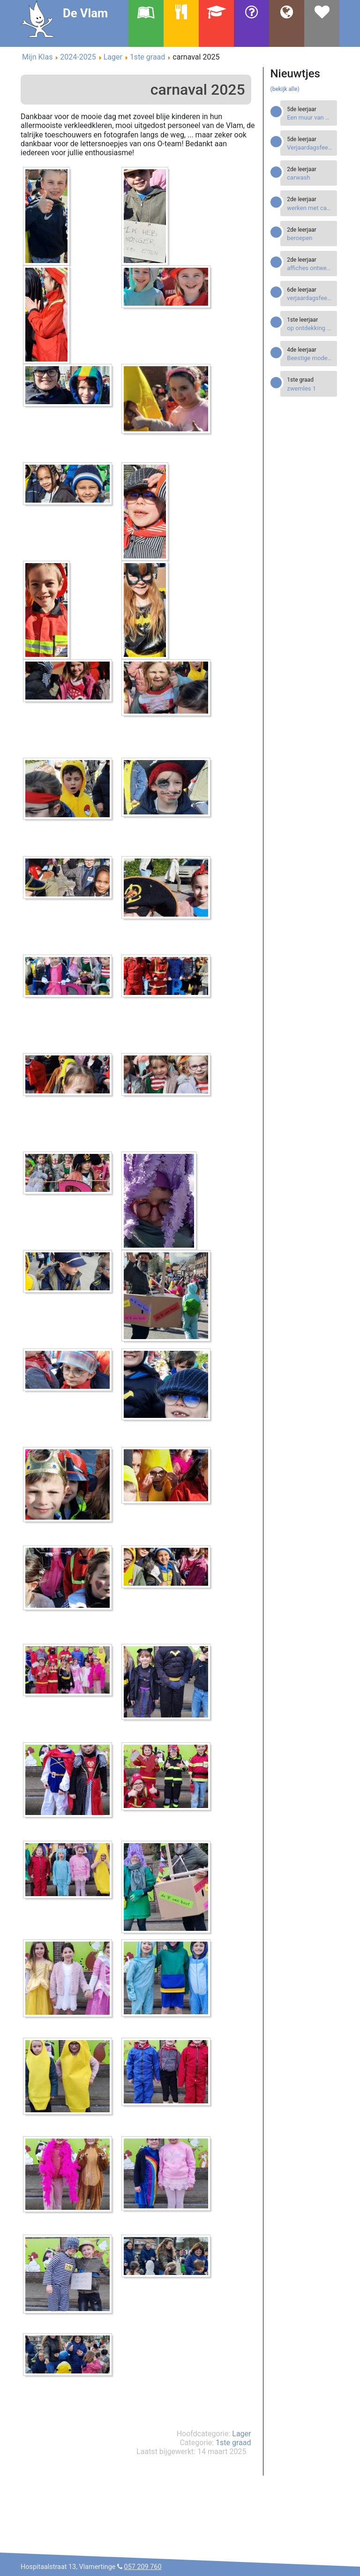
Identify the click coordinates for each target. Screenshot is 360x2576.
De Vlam (85, 13)
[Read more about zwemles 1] (309, 388)
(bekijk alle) (285, 89)
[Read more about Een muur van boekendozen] (309, 117)
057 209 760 (143, 2567)
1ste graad (233, 2442)
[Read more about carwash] (309, 177)
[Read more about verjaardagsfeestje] (309, 297)
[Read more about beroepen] (309, 237)
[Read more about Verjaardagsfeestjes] (309, 147)
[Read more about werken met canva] (309, 207)
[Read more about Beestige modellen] (309, 358)
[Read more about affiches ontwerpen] (309, 267)
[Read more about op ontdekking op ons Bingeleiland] (309, 327)
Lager (241, 2433)
